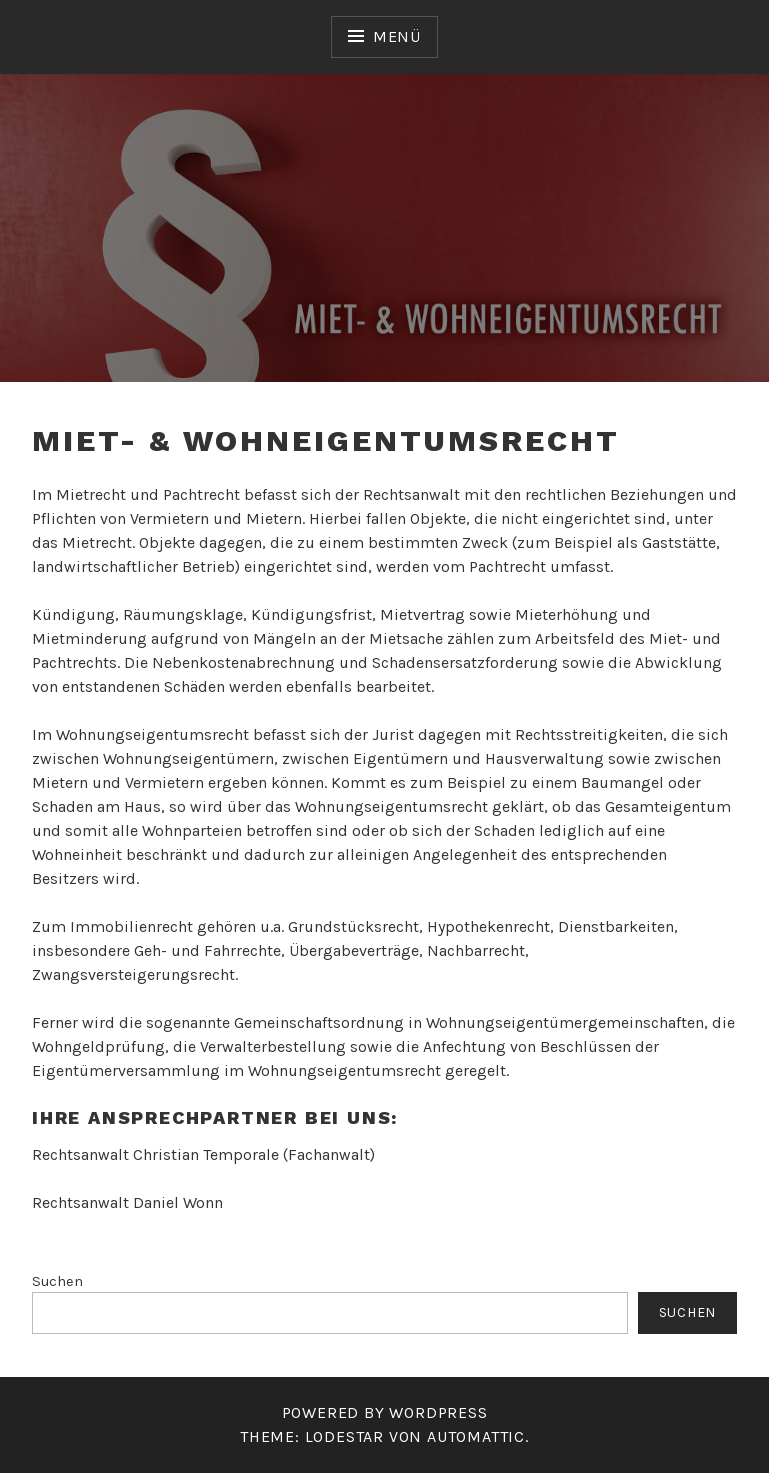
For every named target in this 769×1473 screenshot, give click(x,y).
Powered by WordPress (385, 1412)
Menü (397, 36)
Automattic (476, 1436)
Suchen (57, 1281)
